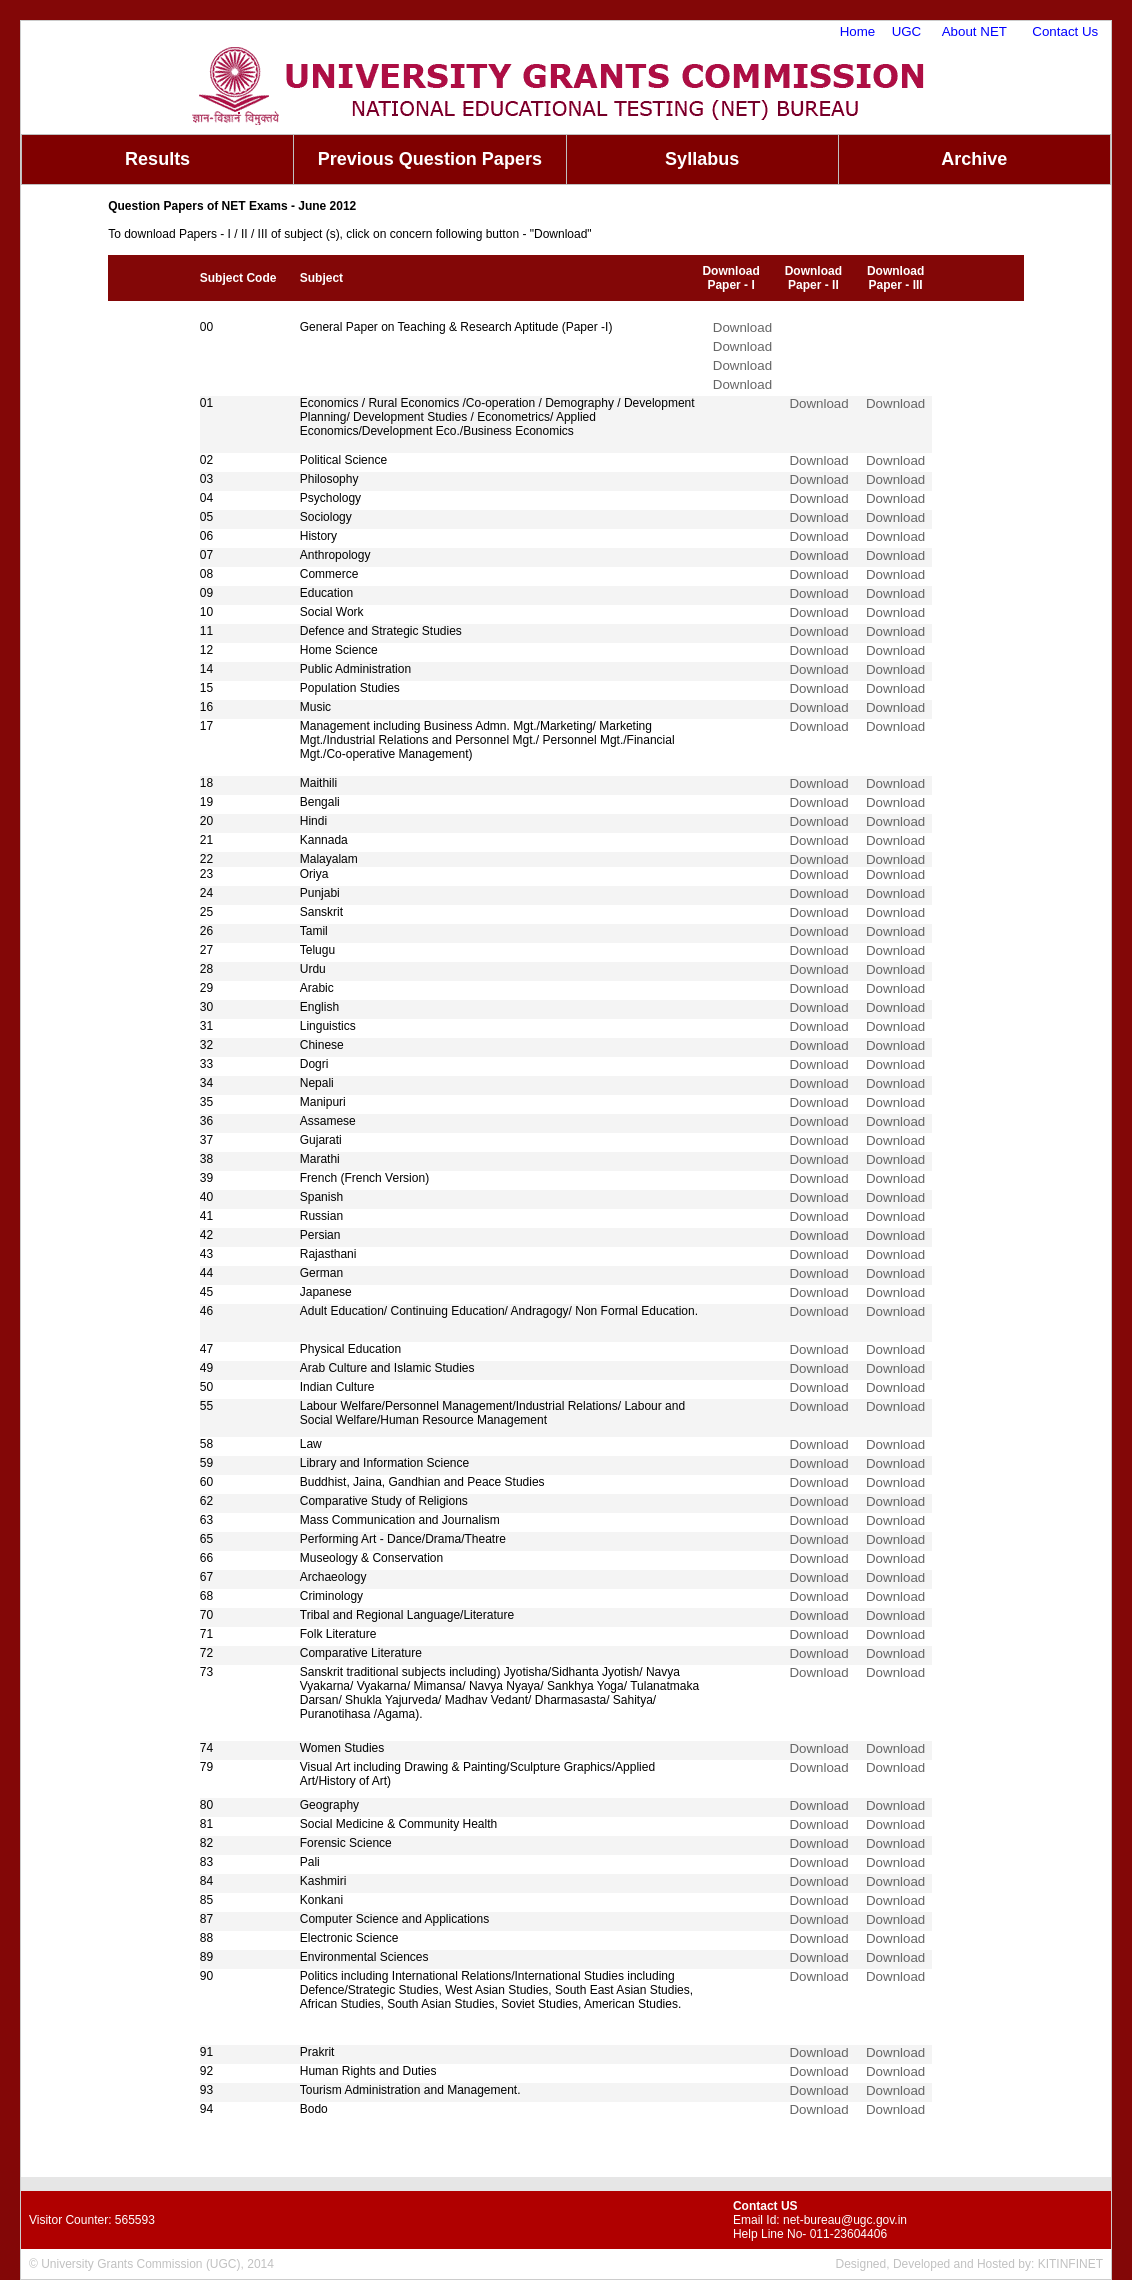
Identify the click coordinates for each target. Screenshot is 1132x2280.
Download (742, 327)
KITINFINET (1070, 2264)
